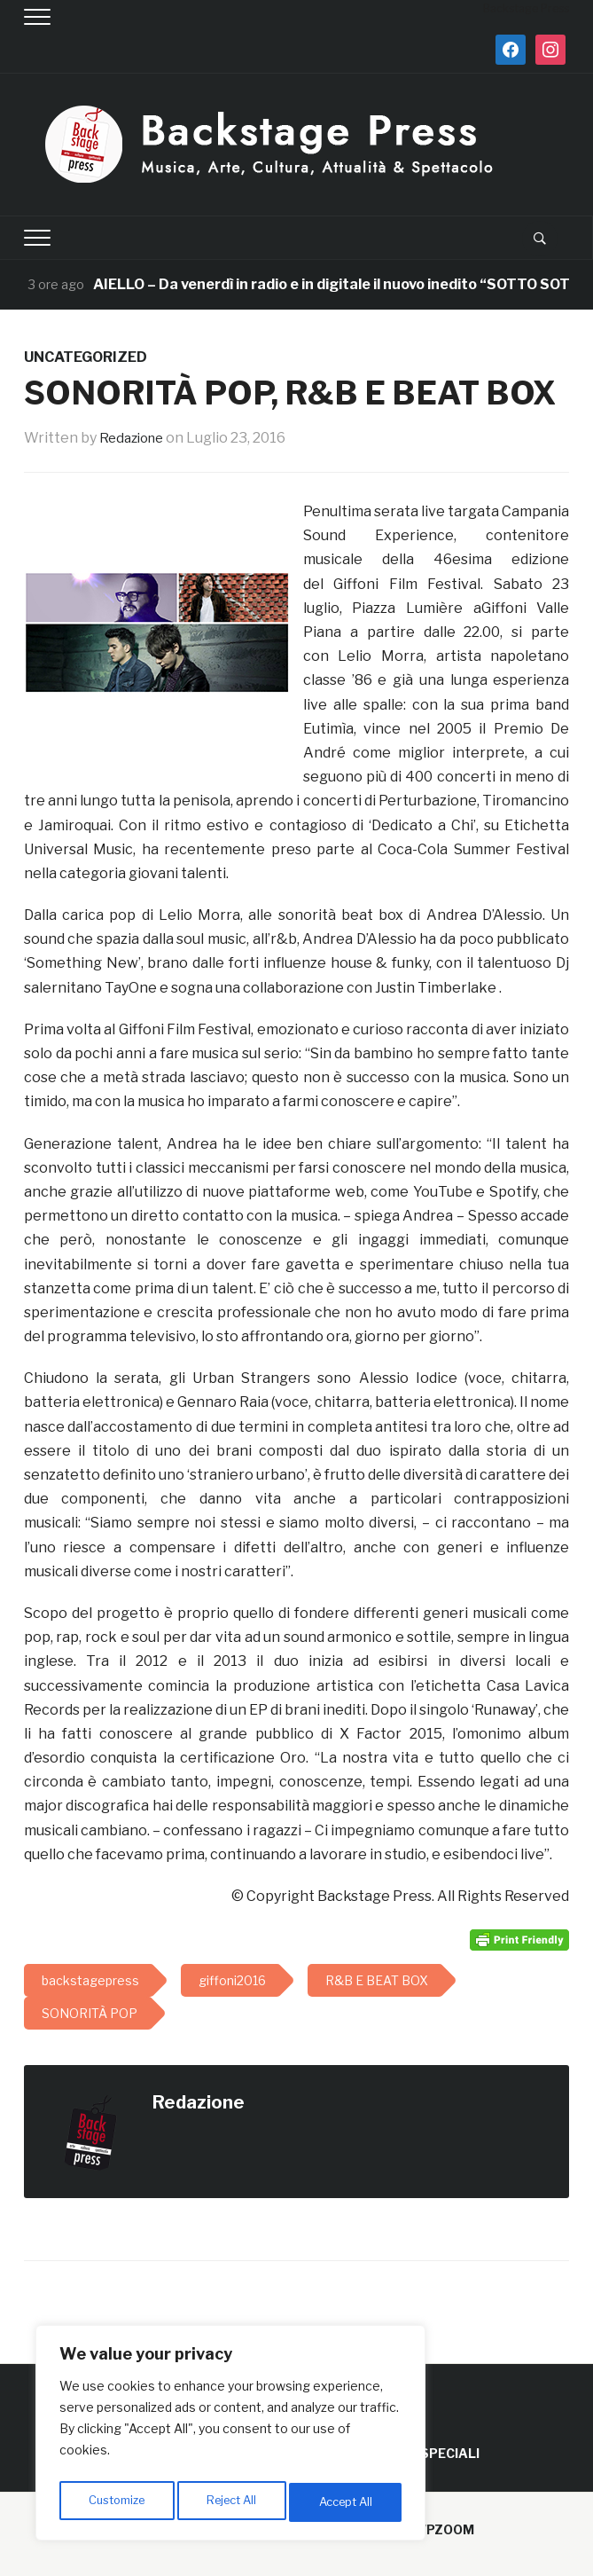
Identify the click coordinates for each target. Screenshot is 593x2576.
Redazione (134, 437)
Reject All (233, 2501)
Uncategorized (85, 357)
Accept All (347, 2501)
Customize (116, 2501)
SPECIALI (450, 2453)
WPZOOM (443, 2529)
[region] (230, 2437)
